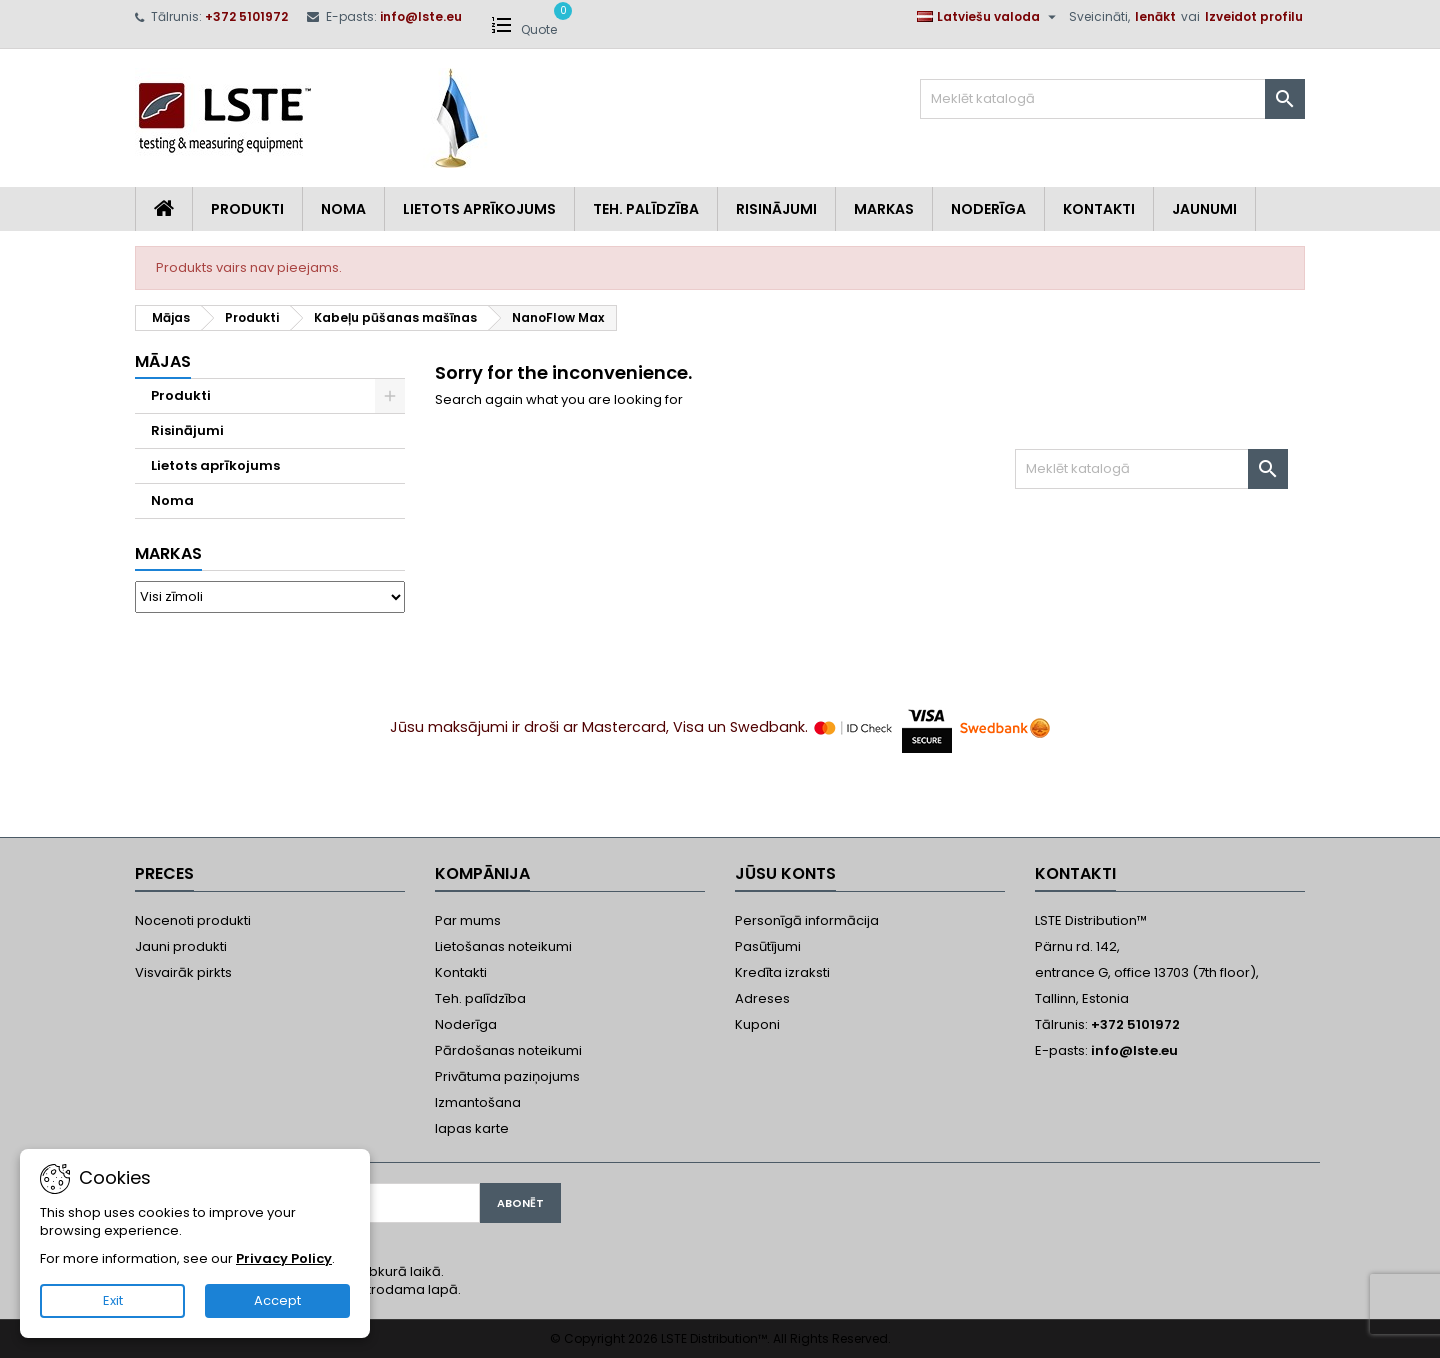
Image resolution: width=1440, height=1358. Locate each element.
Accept (277, 1300)
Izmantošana (478, 1102)
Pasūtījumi (768, 946)
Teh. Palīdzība (646, 209)
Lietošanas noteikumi (503, 946)
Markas (884, 209)
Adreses (762, 998)
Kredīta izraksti (782, 972)
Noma (343, 209)
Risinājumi (776, 209)
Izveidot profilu (1254, 16)
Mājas (163, 361)
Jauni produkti (181, 946)
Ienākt (1155, 16)
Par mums (468, 920)
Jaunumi (1204, 209)
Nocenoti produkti (193, 920)
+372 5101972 (246, 16)
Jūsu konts (785, 873)
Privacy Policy (284, 1258)
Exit (113, 1300)
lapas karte (472, 1128)
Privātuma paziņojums (507, 1076)
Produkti (247, 209)
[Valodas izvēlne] (989, 17)
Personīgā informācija (807, 920)
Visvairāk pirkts (183, 972)
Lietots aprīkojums (479, 209)
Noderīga (988, 209)
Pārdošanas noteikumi (508, 1050)
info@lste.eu (421, 16)
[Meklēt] (1112, 99)
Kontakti (1099, 209)
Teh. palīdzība (480, 998)
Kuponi (757, 1024)
